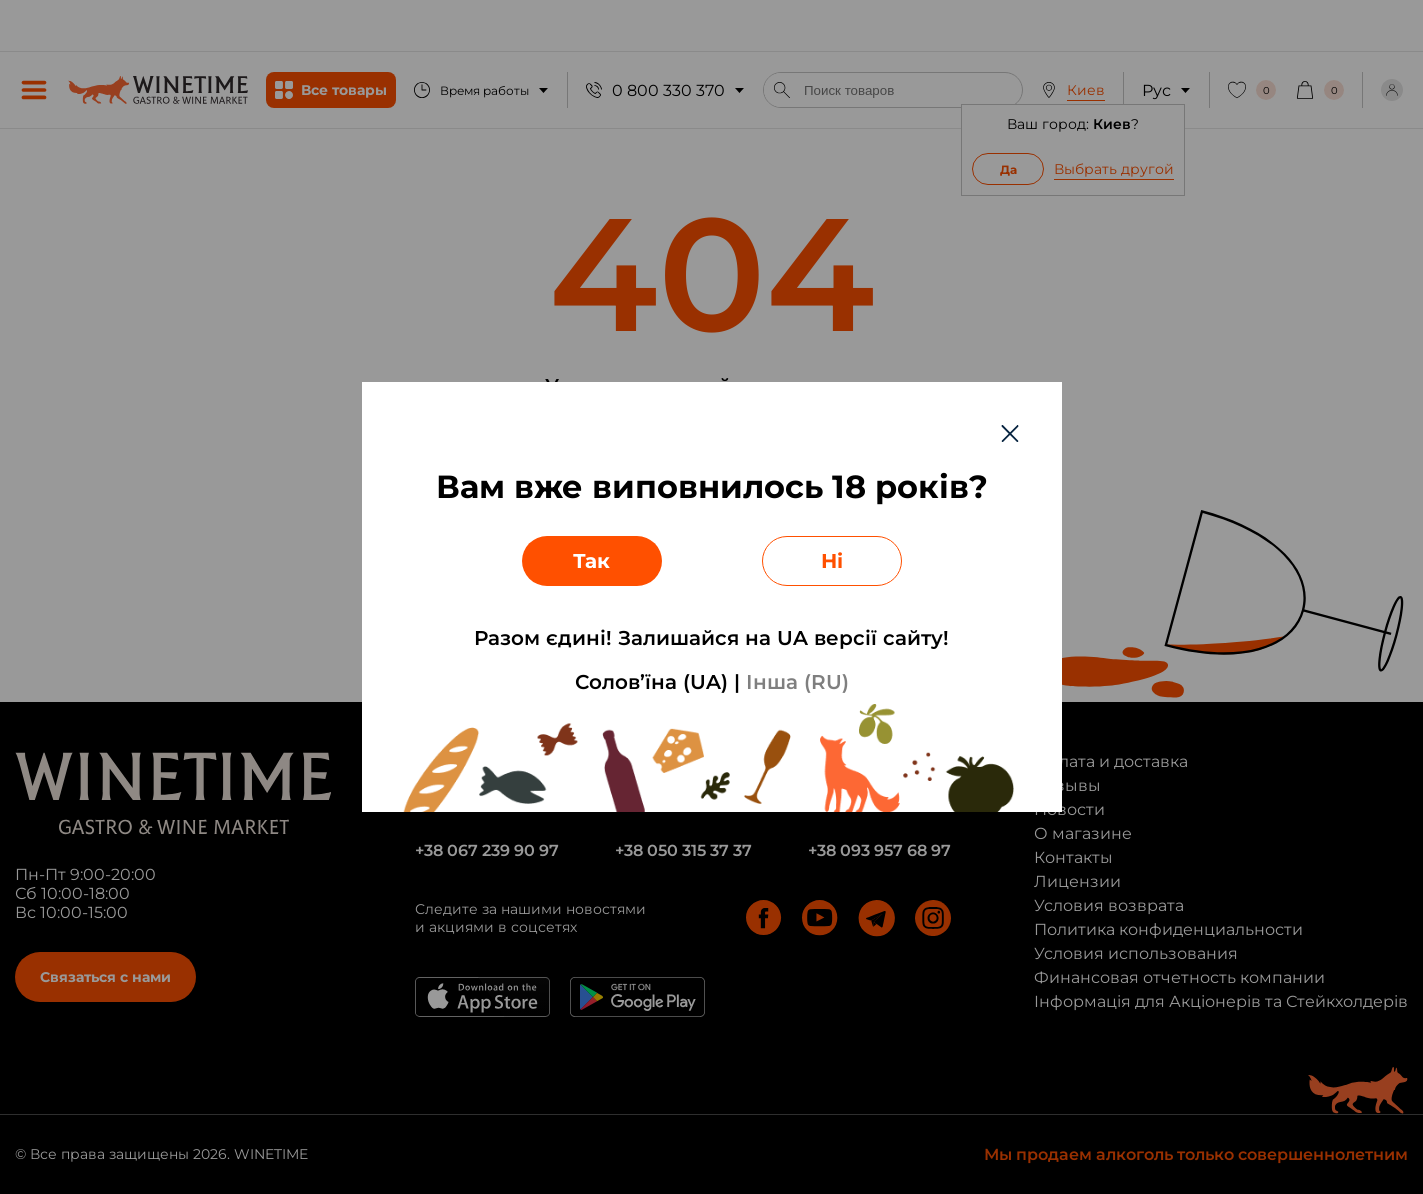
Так (591, 561)
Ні (832, 561)
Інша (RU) (797, 682)
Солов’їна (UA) (651, 682)
